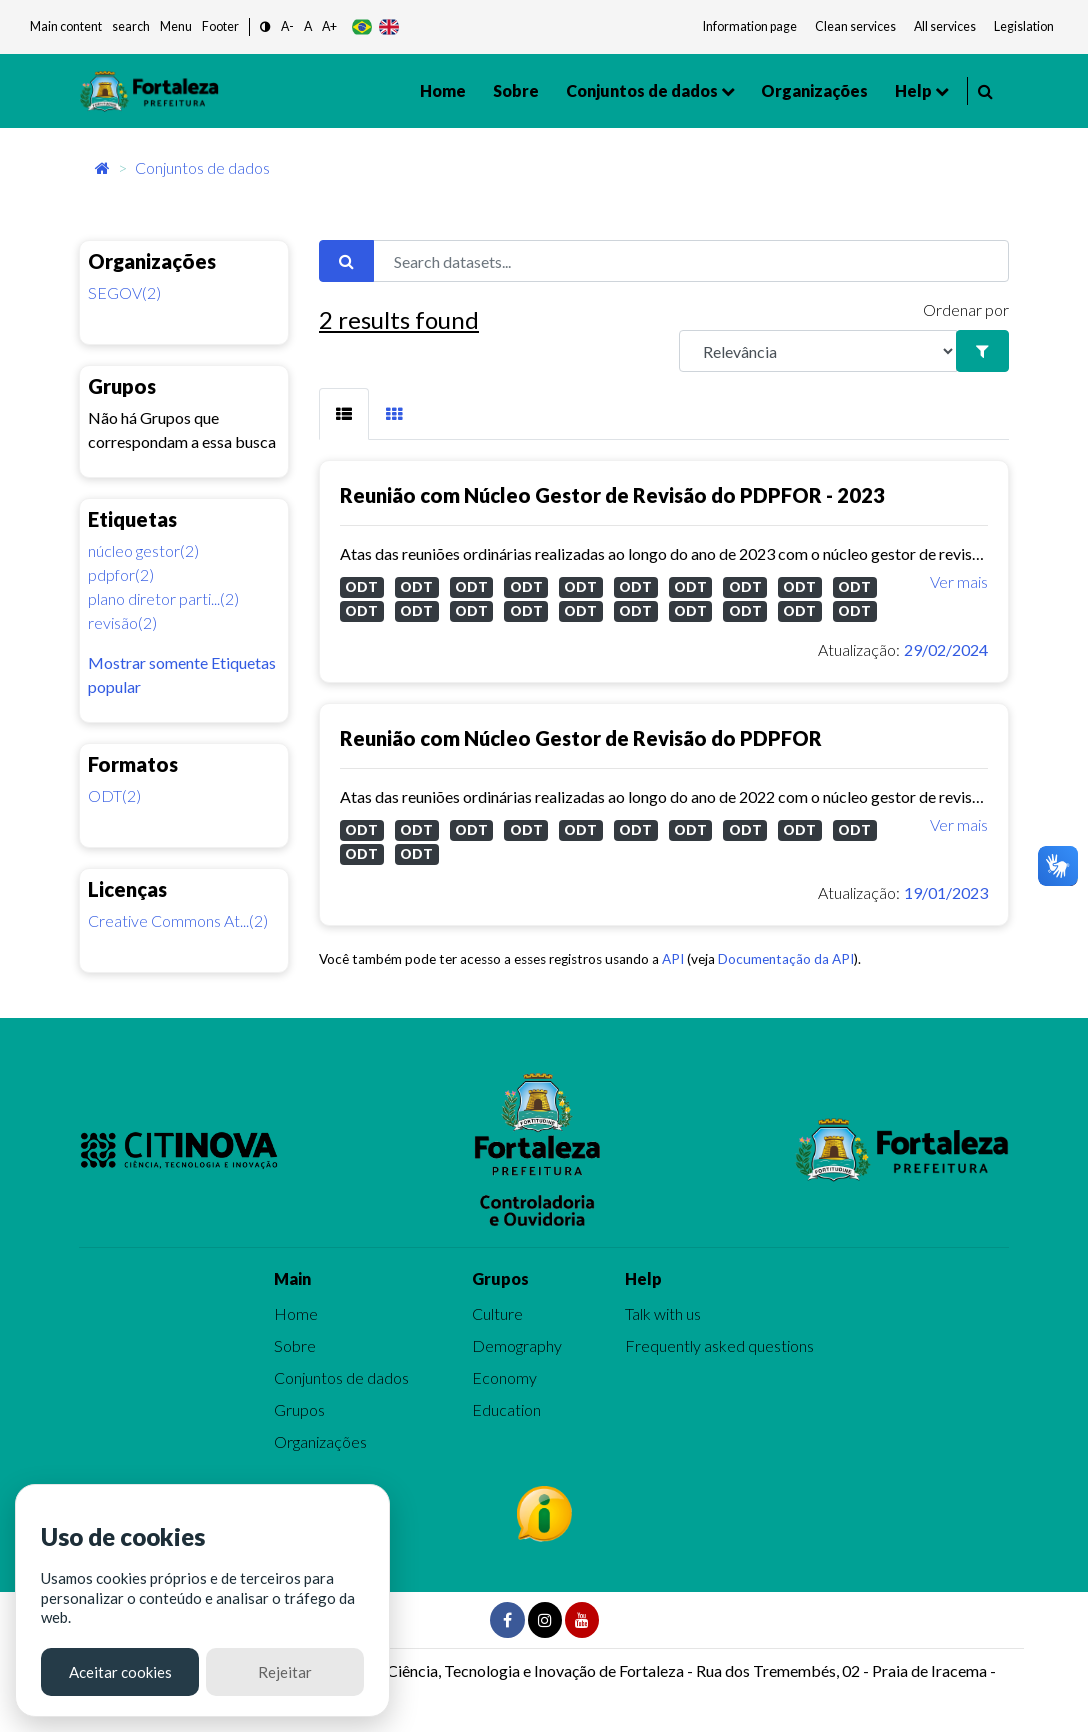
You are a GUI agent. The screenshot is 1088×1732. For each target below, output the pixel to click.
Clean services (855, 26)
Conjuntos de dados (642, 90)
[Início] (102, 167)
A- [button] (287, 26)
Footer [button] (220, 26)
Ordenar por (966, 309)
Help (913, 90)
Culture (497, 1313)
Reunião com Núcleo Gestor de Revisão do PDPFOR (581, 738)
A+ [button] (329, 26)
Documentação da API (786, 959)
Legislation (1024, 26)
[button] (265, 27)
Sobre (516, 90)
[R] (818, 351)
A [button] (308, 26)
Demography (517, 1345)
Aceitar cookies (120, 1672)
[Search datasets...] (691, 261)
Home (443, 90)
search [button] (131, 26)
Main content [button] (66, 26)
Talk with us (663, 1313)
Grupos (299, 1409)
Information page (750, 26)
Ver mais (959, 581)
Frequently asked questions (719, 1345)
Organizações (814, 90)
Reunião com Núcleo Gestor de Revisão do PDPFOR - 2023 (612, 495)
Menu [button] (176, 26)
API (673, 959)
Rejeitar (285, 1672)
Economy (504, 1377)
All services (945, 26)
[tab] (344, 414)
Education (506, 1409)
